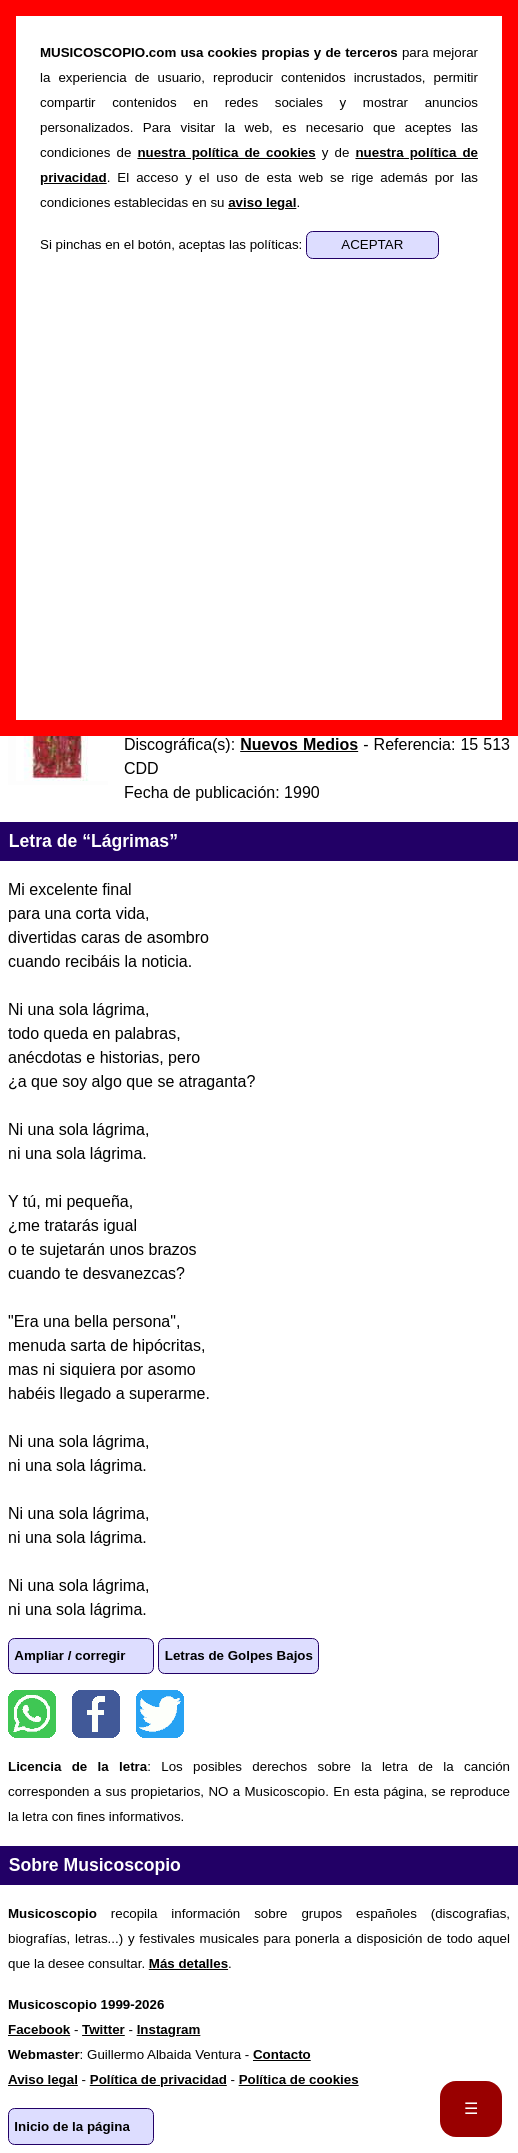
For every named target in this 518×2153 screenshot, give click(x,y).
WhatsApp (32, 1714)
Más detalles (188, 1963)
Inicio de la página (72, 2126)
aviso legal (262, 202)
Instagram (169, 2029)
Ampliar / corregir (69, 1655)
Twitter (160, 1714)
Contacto (282, 2054)
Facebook (96, 1714)
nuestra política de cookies (226, 152)
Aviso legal (43, 2079)
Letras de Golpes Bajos (239, 1655)
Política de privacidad (158, 2079)
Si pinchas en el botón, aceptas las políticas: (173, 244)
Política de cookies (299, 2079)
